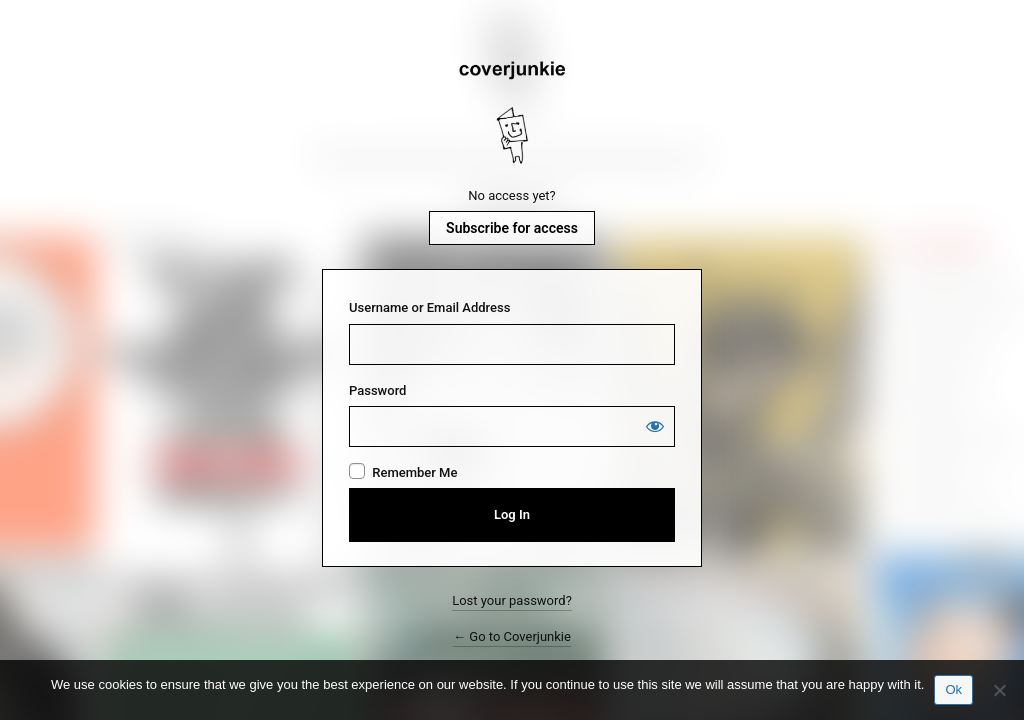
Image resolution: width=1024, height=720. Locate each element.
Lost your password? (512, 600)
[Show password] (655, 426)
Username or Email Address (429, 307)
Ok (953, 689)
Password (377, 390)
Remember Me (414, 472)
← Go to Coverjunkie (512, 636)
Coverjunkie (512, 113)
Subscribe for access (512, 228)
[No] (999, 690)
